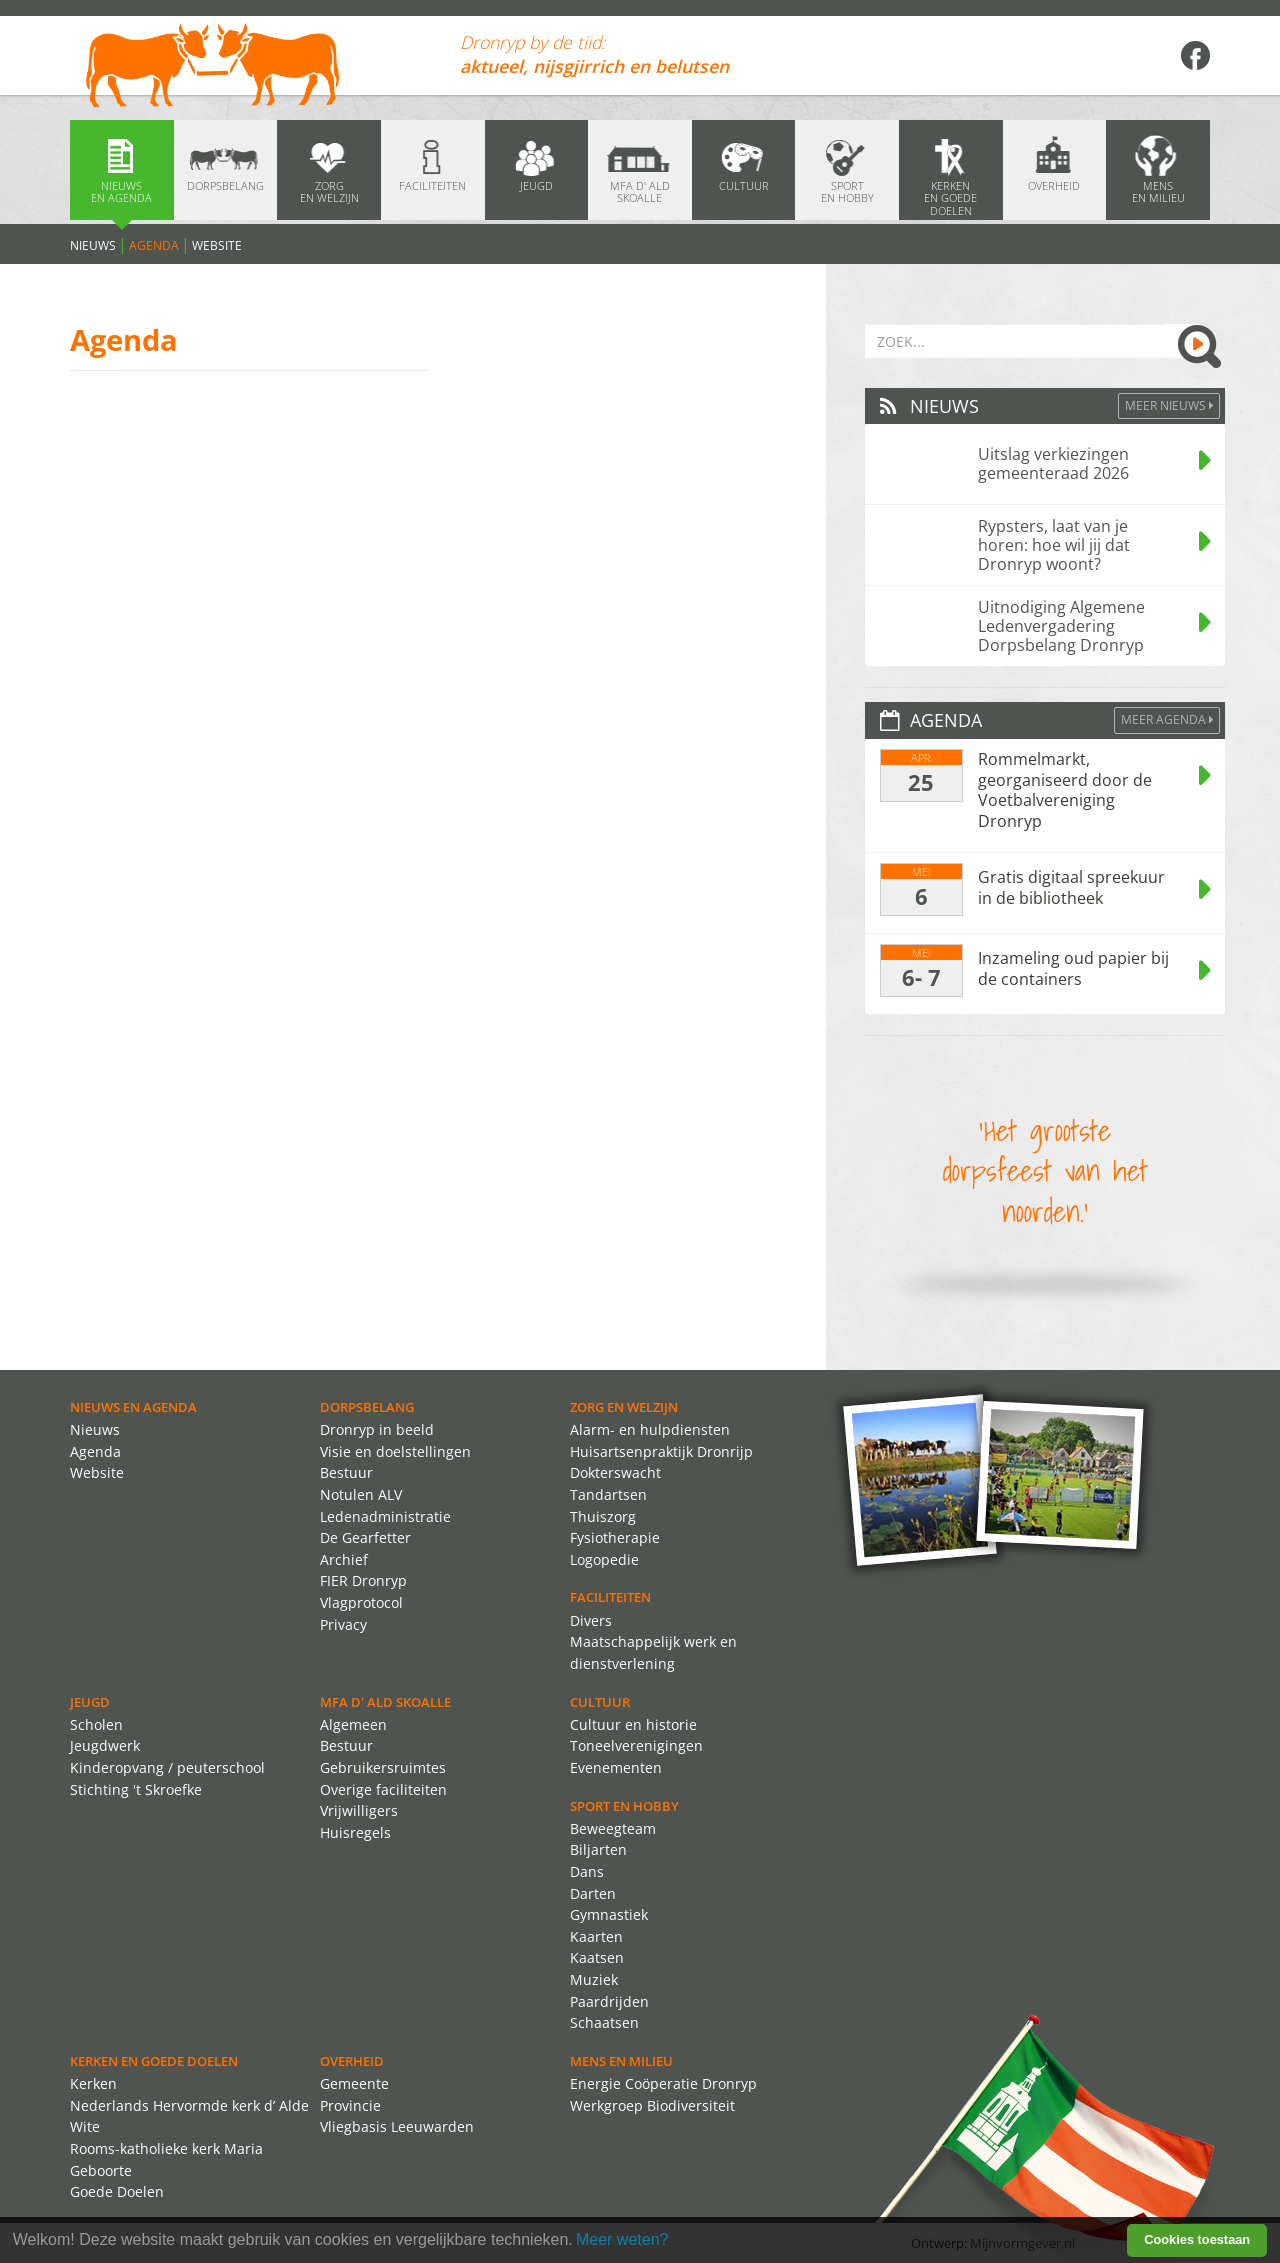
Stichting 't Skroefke (136, 1789)
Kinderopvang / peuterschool (167, 1767)
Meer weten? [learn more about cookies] (622, 2239)
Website (217, 245)
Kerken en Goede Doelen (154, 2061)
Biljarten (598, 1849)
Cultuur (600, 1702)
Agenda (154, 245)
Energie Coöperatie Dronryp (663, 2083)
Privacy (343, 1624)
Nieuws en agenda (133, 1407)
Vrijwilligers (359, 1810)
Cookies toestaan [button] (1197, 2239)
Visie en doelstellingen (395, 1451)
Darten (593, 1893)
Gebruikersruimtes (383, 1767)
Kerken (93, 2083)
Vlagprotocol (361, 1602)
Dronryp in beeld (377, 1429)
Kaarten (596, 1936)
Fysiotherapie (615, 1537)
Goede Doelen (117, 2191)
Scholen (96, 1724)
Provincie (350, 2105)
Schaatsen (604, 2022)
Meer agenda (1167, 719)
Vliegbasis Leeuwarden (397, 2126)
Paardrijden (609, 2001)
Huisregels (355, 1832)
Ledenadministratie (385, 1516)
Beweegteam (613, 1828)
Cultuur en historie (633, 1724)
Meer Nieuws (1169, 405)
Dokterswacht (615, 1472)
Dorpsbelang (367, 1407)
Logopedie (604, 1559)
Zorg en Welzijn (624, 1407)
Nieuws (93, 245)
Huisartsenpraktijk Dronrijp (661, 1451)
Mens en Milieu (621, 2061)
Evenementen (616, 1767)
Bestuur (346, 1472)
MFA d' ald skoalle (385, 1702)
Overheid (352, 2061)
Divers (591, 1620)
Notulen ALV (361, 1494)
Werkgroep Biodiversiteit (652, 2105)
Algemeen (353, 1724)
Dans (587, 1871)
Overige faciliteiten (383, 1789)
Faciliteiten (610, 1597)
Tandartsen (608, 1494)
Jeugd (90, 1702)
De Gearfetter (365, 1537)
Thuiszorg (603, 1516)
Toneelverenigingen (636, 1745)
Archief (344, 1559)
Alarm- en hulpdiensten (650, 1429)
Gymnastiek (609, 1914)
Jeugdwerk (105, 1745)
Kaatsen (597, 1957)
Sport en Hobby (624, 1806)
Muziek (594, 1979)
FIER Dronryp (363, 1580)
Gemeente (354, 2083)
